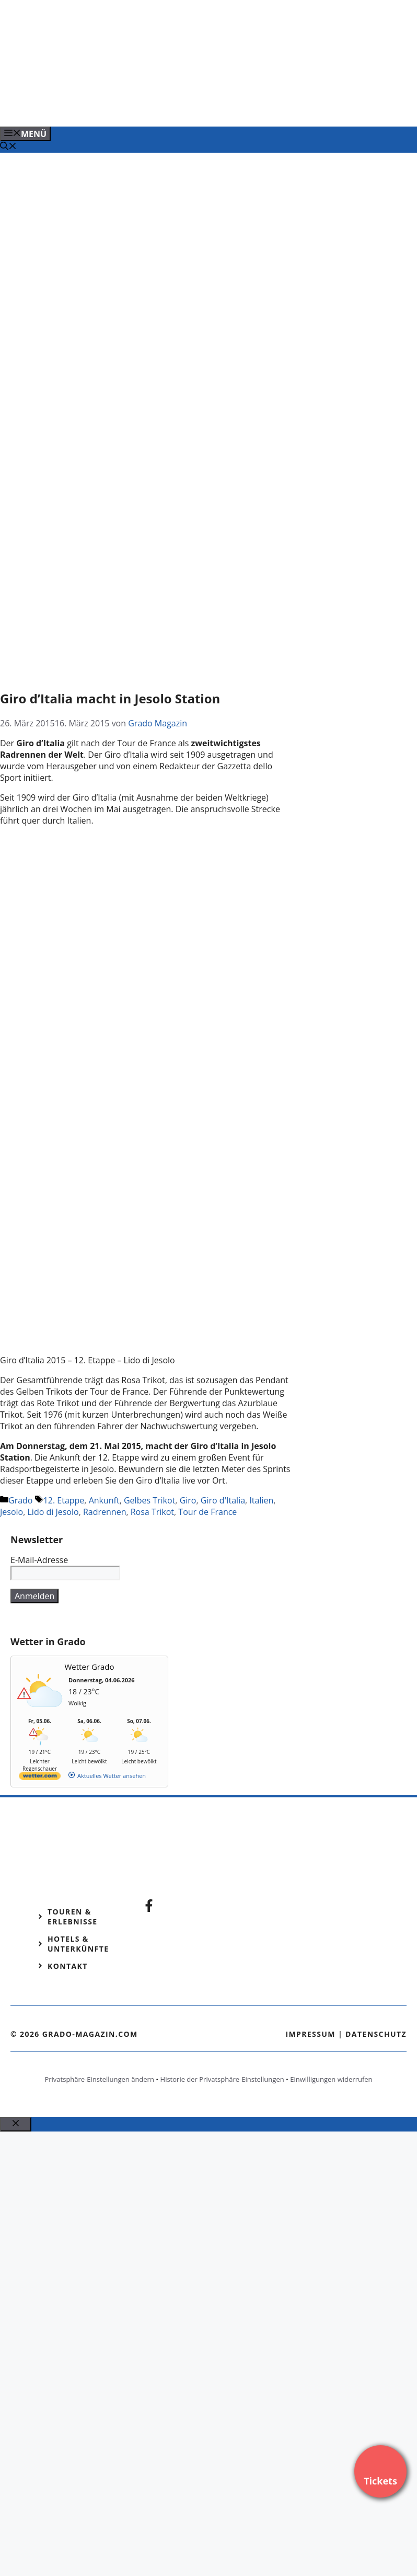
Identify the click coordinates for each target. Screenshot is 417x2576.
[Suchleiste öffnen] (8, 147)
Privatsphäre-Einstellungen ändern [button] (99, 2079)
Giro (188, 1500)
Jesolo (11, 1512)
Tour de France (207, 1512)
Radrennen (104, 1512)
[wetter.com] (40, 1778)
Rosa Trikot (152, 1512)
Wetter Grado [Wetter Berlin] (89, 1666)
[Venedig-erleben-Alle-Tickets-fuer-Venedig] (211, 107)
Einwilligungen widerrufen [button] (331, 2079)
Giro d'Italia (223, 1500)
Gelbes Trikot (149, 1500)
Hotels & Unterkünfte (78, 1944)
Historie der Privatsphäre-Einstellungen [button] (222, 2079)
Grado (20, 1500)
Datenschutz (376, 2034)
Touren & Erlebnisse (73, 1917)
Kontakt (68, 1966)
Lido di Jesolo (53, 1512)
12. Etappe (64, 1500)
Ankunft (104, 1500)
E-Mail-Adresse (39, 1560)
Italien (261, 1500)
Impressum (310, 2034)
